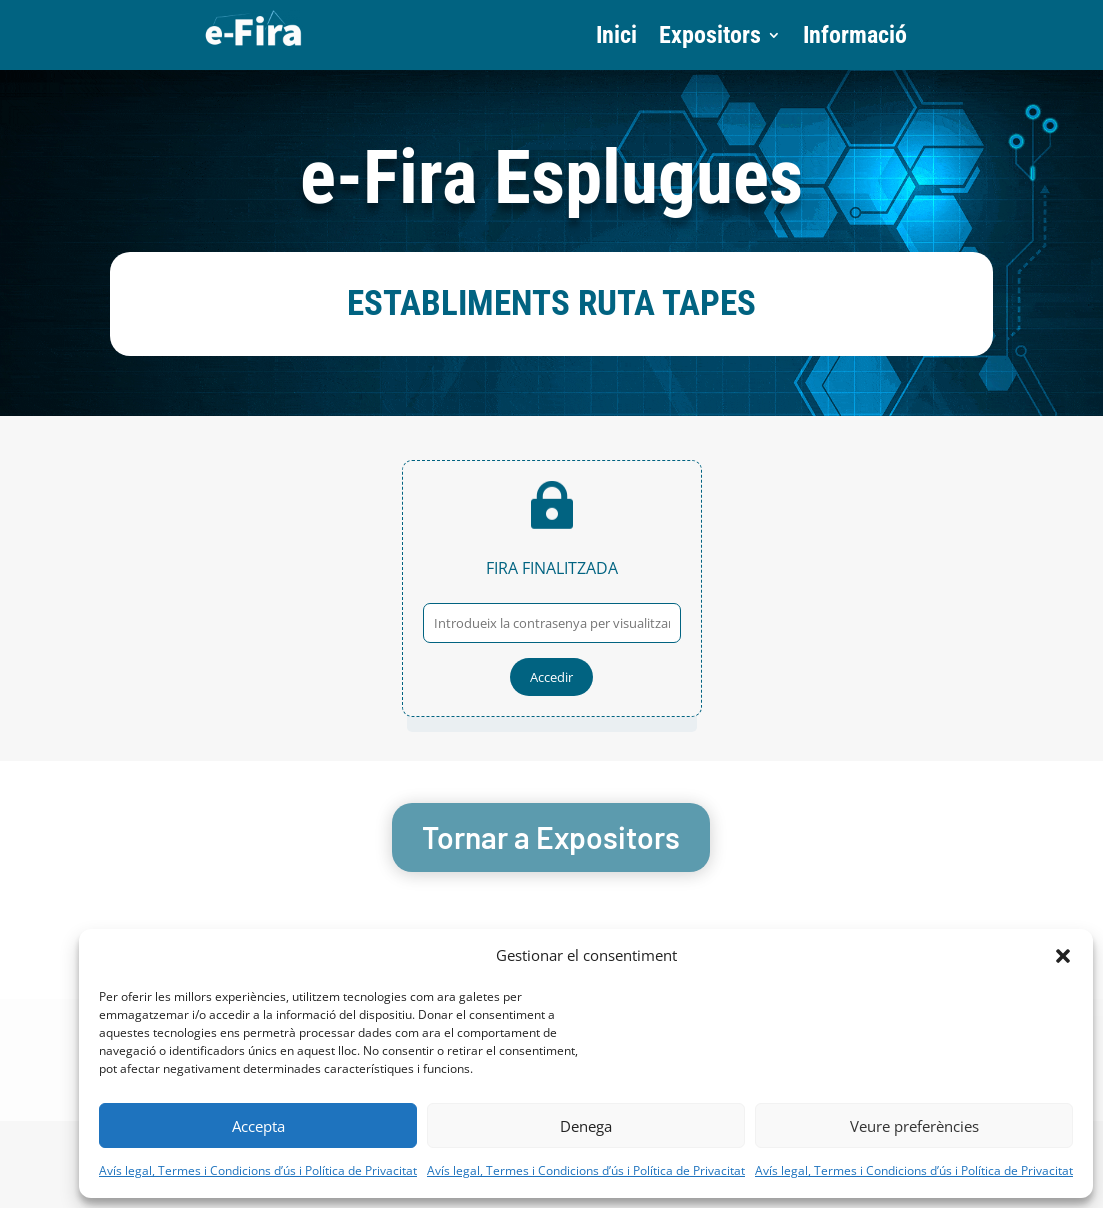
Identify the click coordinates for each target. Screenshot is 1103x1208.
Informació (855, 38)
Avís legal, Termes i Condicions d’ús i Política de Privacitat (258, 1170)
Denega (586, 1126)
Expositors (710, 38)
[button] (1063, 956)
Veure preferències (914, 1126)
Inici (616, 38)
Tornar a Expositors (551, 837)
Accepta (258, 1126)
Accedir (551, 677)
